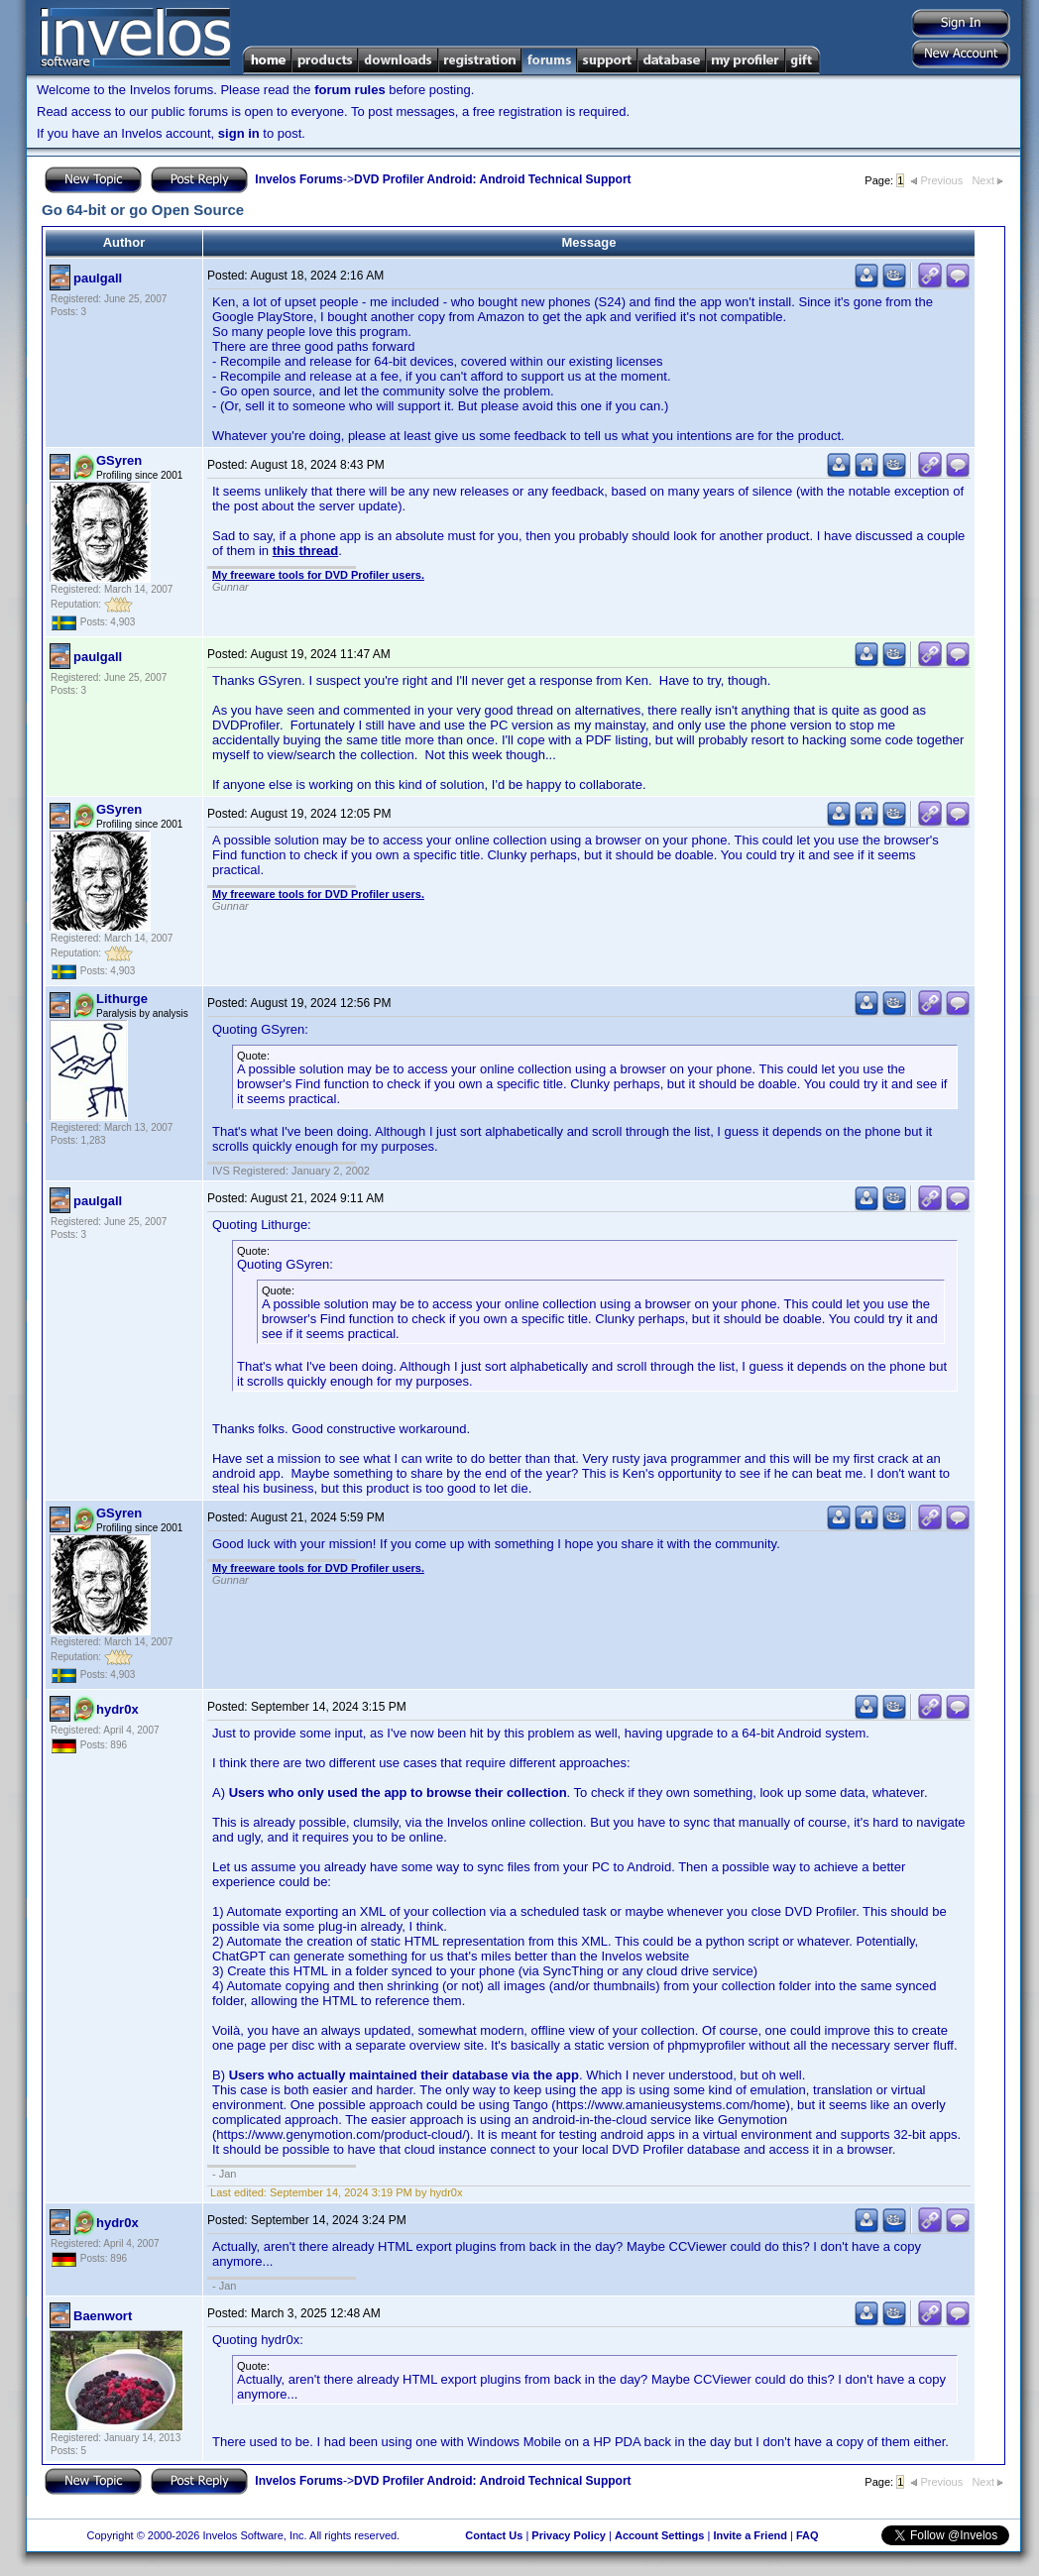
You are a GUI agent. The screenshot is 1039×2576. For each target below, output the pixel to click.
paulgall (97, 278)
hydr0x (117, 1709)
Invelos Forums (299, 179)
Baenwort (102, 2315)
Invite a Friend (750, 2535)
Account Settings (659, 2535)
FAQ (807, 2535)
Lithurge (122, 998)
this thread (305, 550)
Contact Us (493, 2535)
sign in (239, 133)
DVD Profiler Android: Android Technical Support (493, 179)
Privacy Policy (568, 2535)
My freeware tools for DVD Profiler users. (318, 575)
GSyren (119, 460)
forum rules (350, 89)
